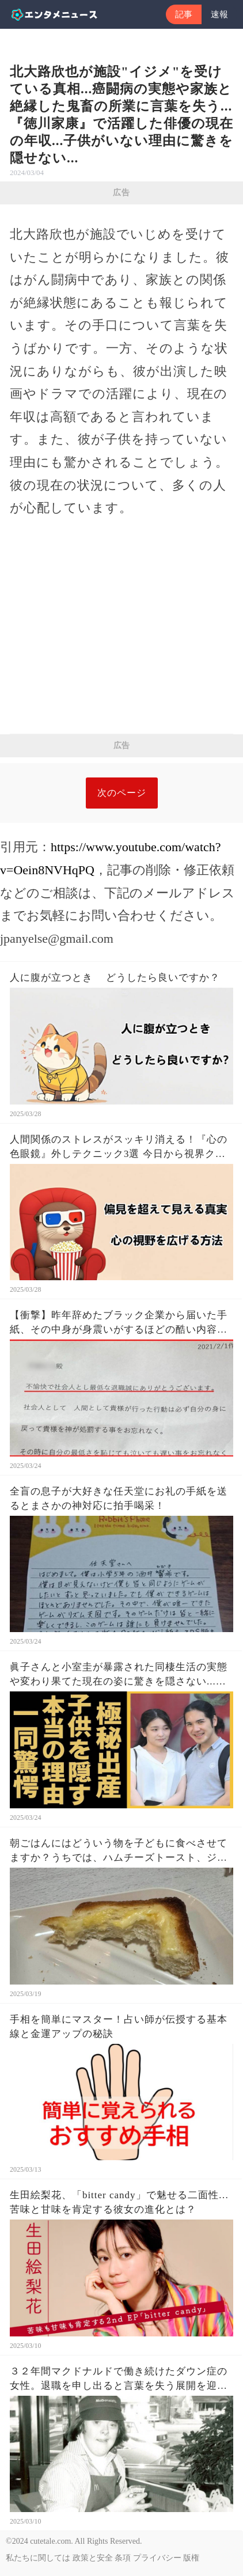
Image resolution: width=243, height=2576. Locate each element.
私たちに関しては (38, 2558)
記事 (183, 14)
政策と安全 (93, 2558)
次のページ (121, 793)
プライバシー (157, 2558)
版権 (191, 2558)
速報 (219, 14)
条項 (123, 2558)
